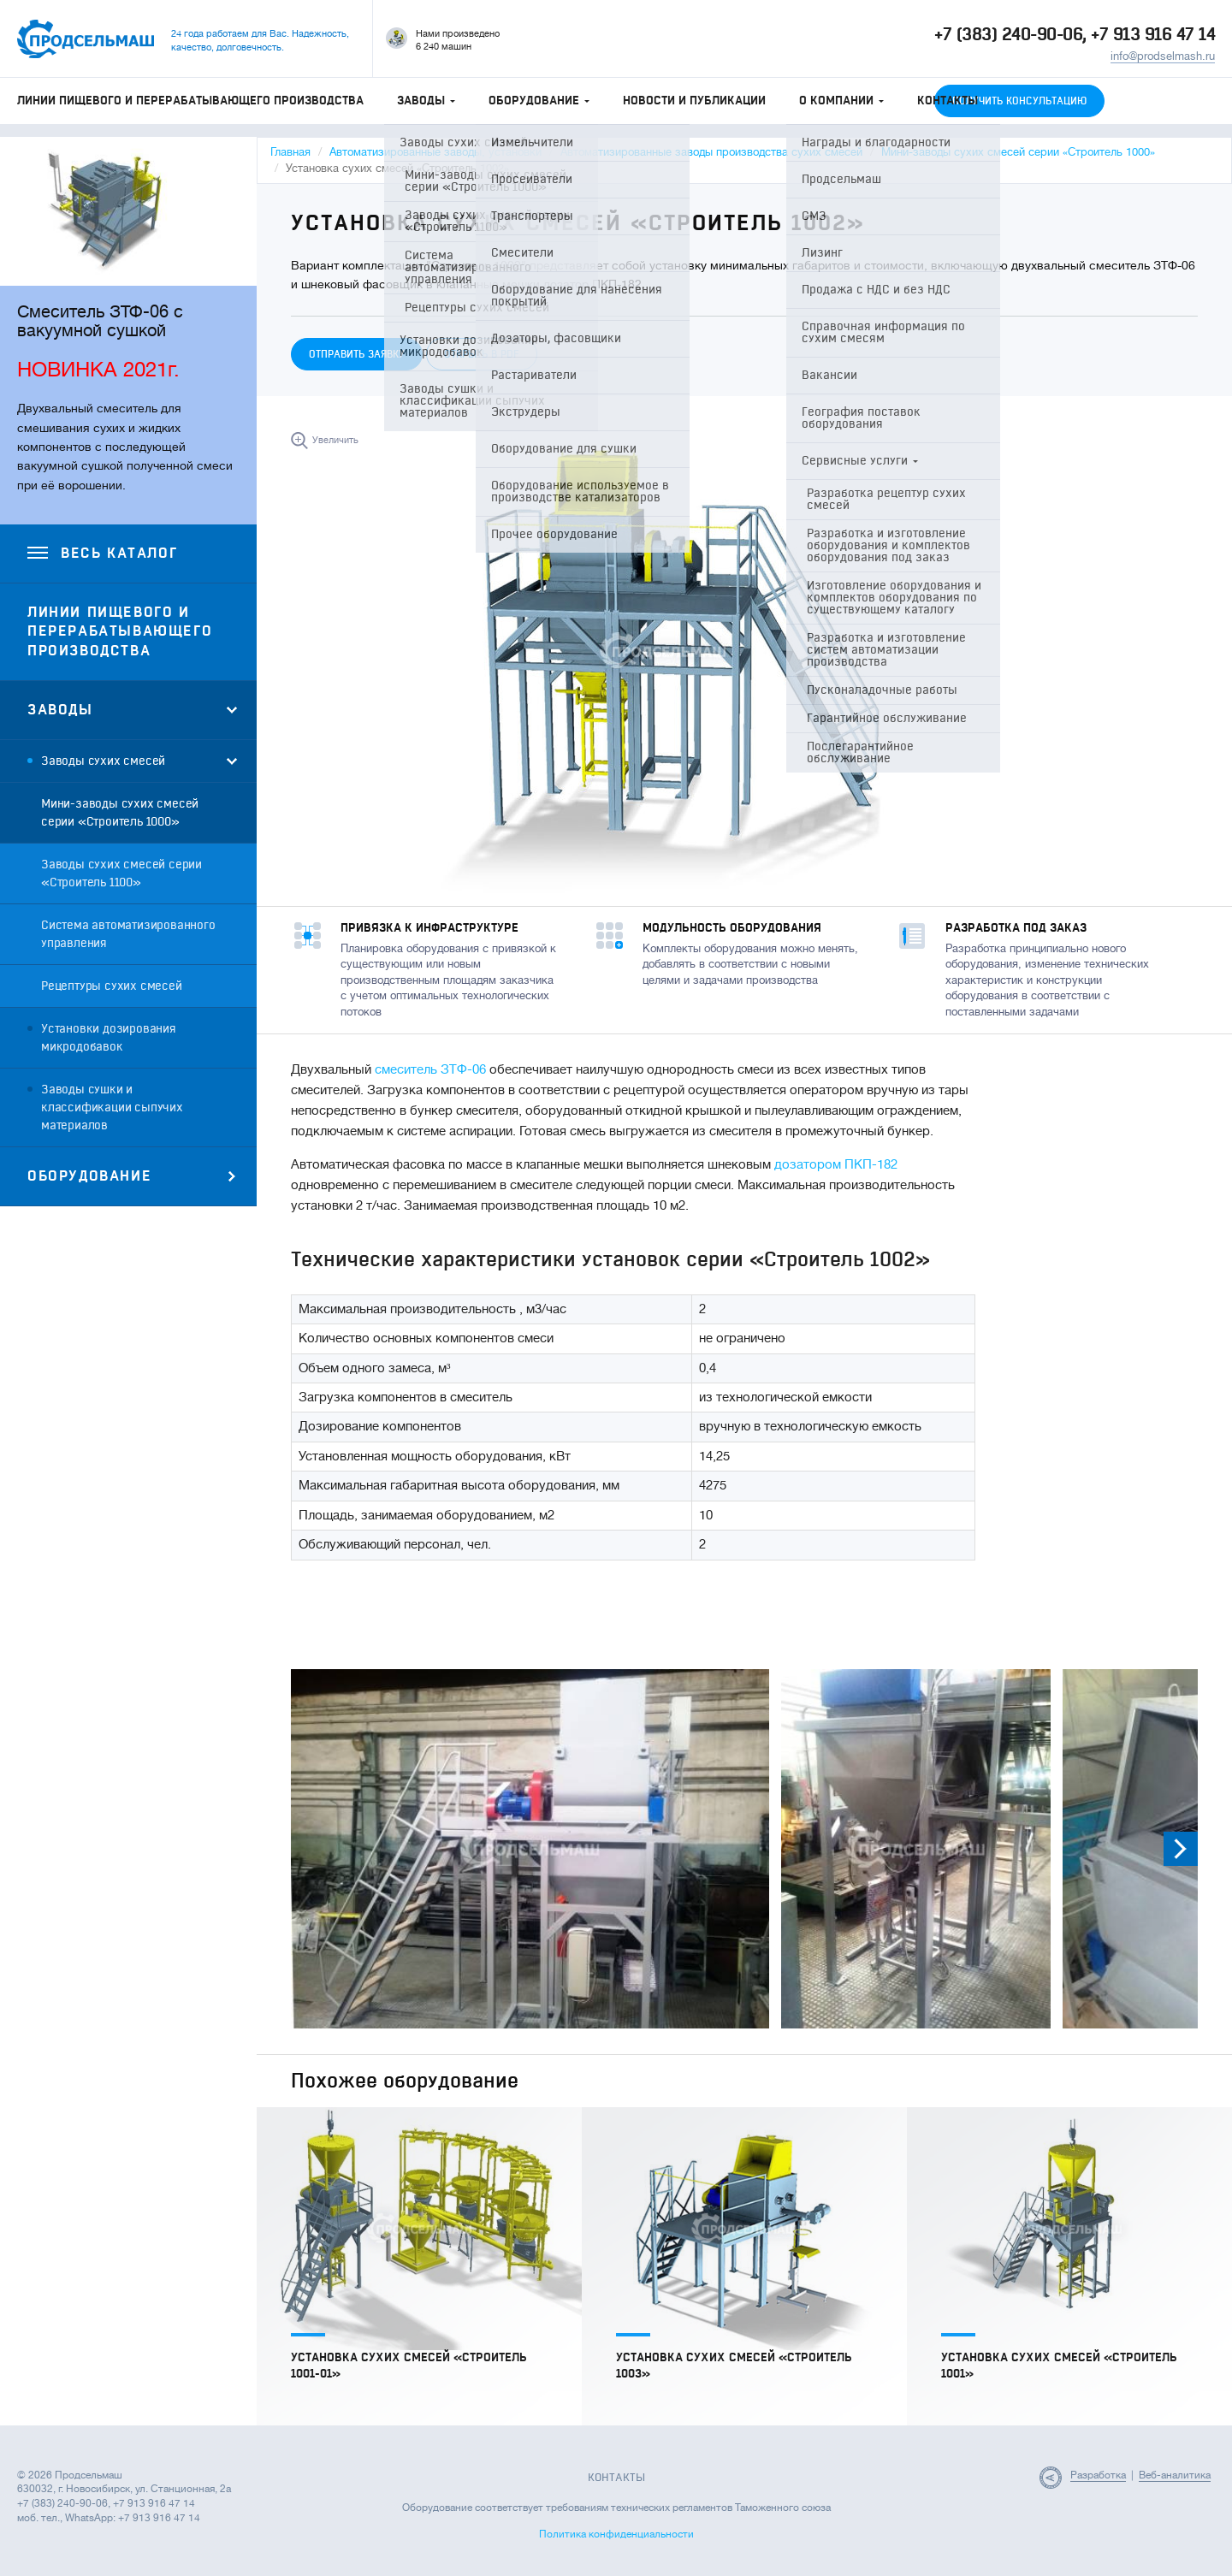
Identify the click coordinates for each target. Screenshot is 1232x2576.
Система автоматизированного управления (128, 934)
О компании (841, 101)
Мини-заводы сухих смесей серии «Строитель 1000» (119, 813)
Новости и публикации (694, 101)
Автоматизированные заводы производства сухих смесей (711, 151)
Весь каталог (102, 553)
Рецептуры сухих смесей (111, 986)
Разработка (1098, 2475)
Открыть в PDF (481, 354)
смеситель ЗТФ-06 (430, 1070)
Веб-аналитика (1175, 2475)
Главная (290, 151)
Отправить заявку (357, 354)
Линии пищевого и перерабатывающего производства (190, 101)
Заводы (426, 101)
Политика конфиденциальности (616, 2534)
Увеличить (335, 440)
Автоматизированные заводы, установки (435, 151)
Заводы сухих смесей (103, 761)
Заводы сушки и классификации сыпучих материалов (112, 1107)
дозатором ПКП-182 (835, 1165)
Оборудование (539, 101)
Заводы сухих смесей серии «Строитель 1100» (121, 873)
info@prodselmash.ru (1163, 56)
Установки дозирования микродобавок (108, 1038)
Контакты (947, 101)
